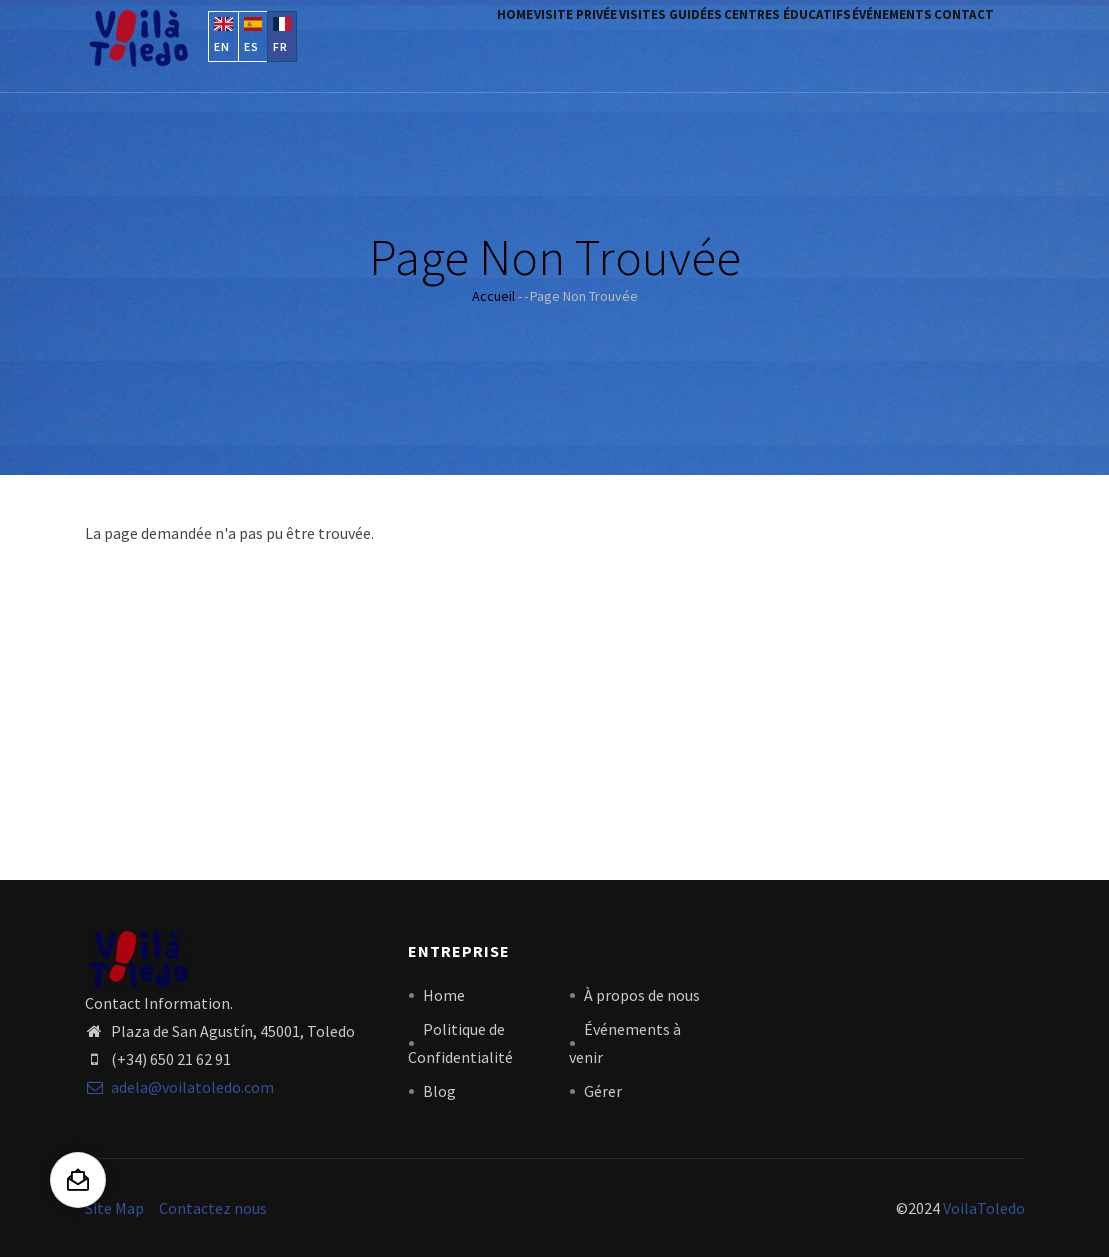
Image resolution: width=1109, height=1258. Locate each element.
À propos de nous (642, 995)
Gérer (603, 1091)
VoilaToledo (984, 1208)
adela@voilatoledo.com (179, 1087)
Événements (867, 42)
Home (421, 42)
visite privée (499, 42)
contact (956, 42)
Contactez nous (213, 1208)
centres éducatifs (745, 42)
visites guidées (612, 42)
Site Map (114, 1208)
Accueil (493, 296)
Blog (439, 1091)
